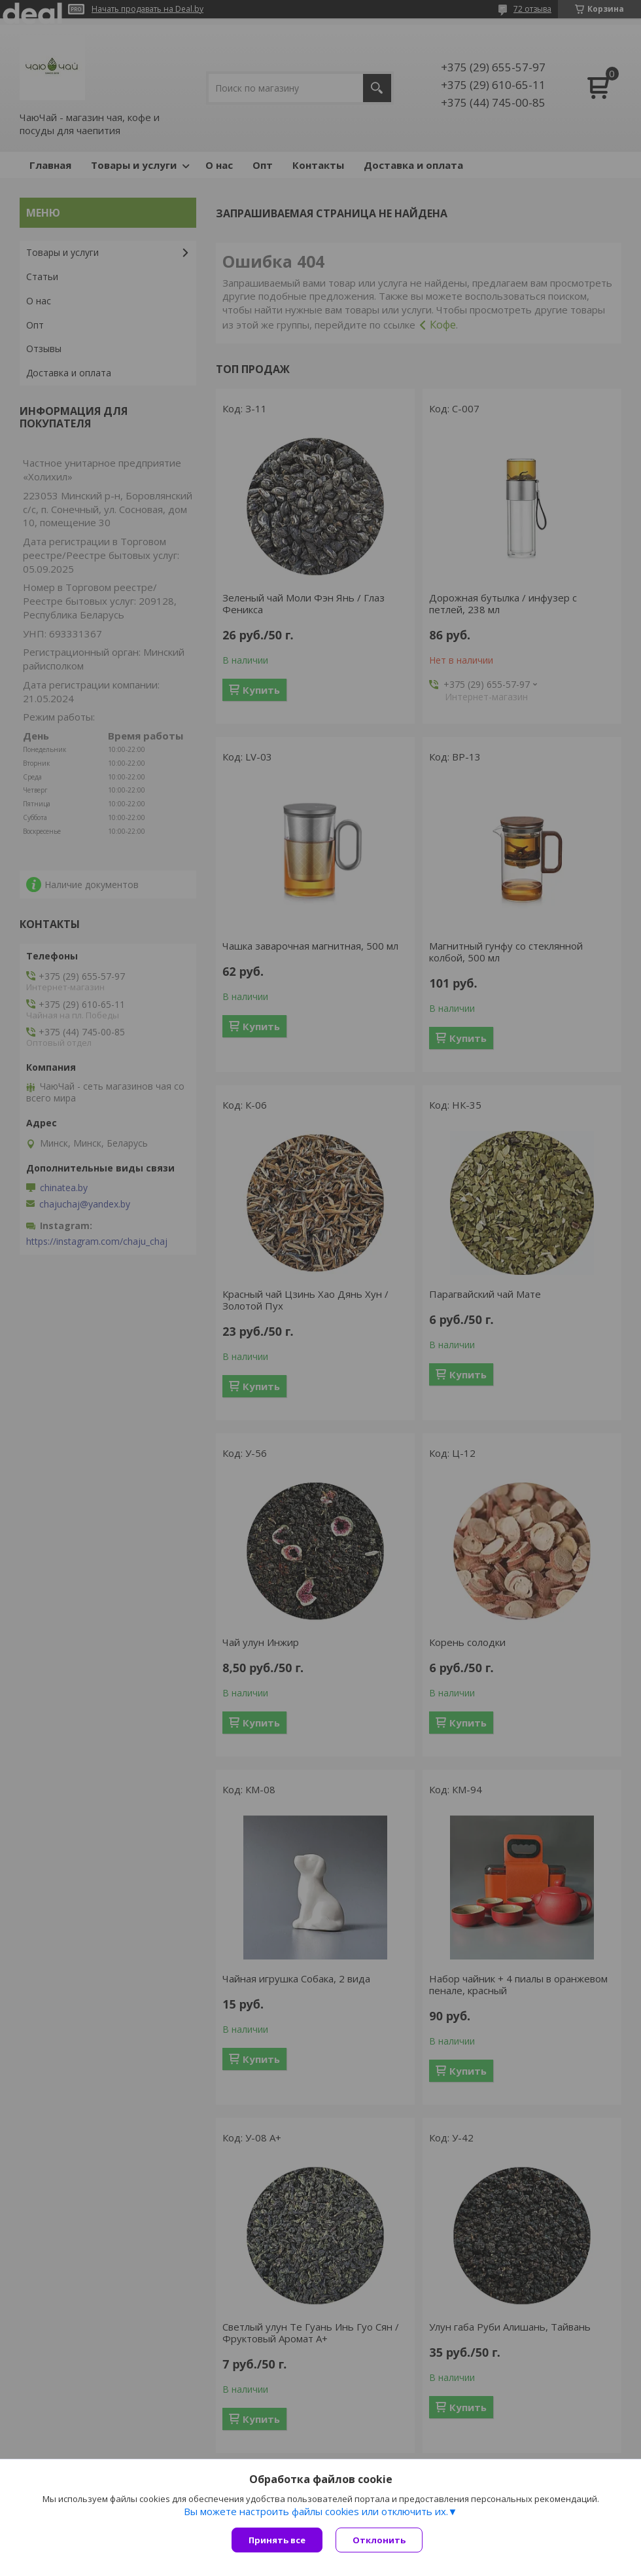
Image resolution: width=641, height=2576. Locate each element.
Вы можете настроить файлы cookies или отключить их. (316, 2511)
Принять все (277, 2540)
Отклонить (379, 2540)
